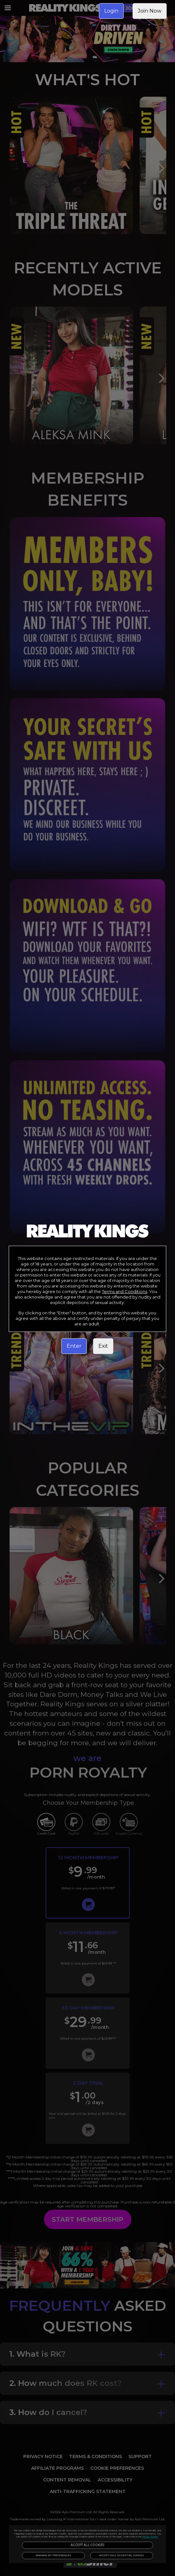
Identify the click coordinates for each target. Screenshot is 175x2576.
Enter (74, 1346)
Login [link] (111, 11)
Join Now (149, 11)
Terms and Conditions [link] (124, 1291)
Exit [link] (103, 1346)
